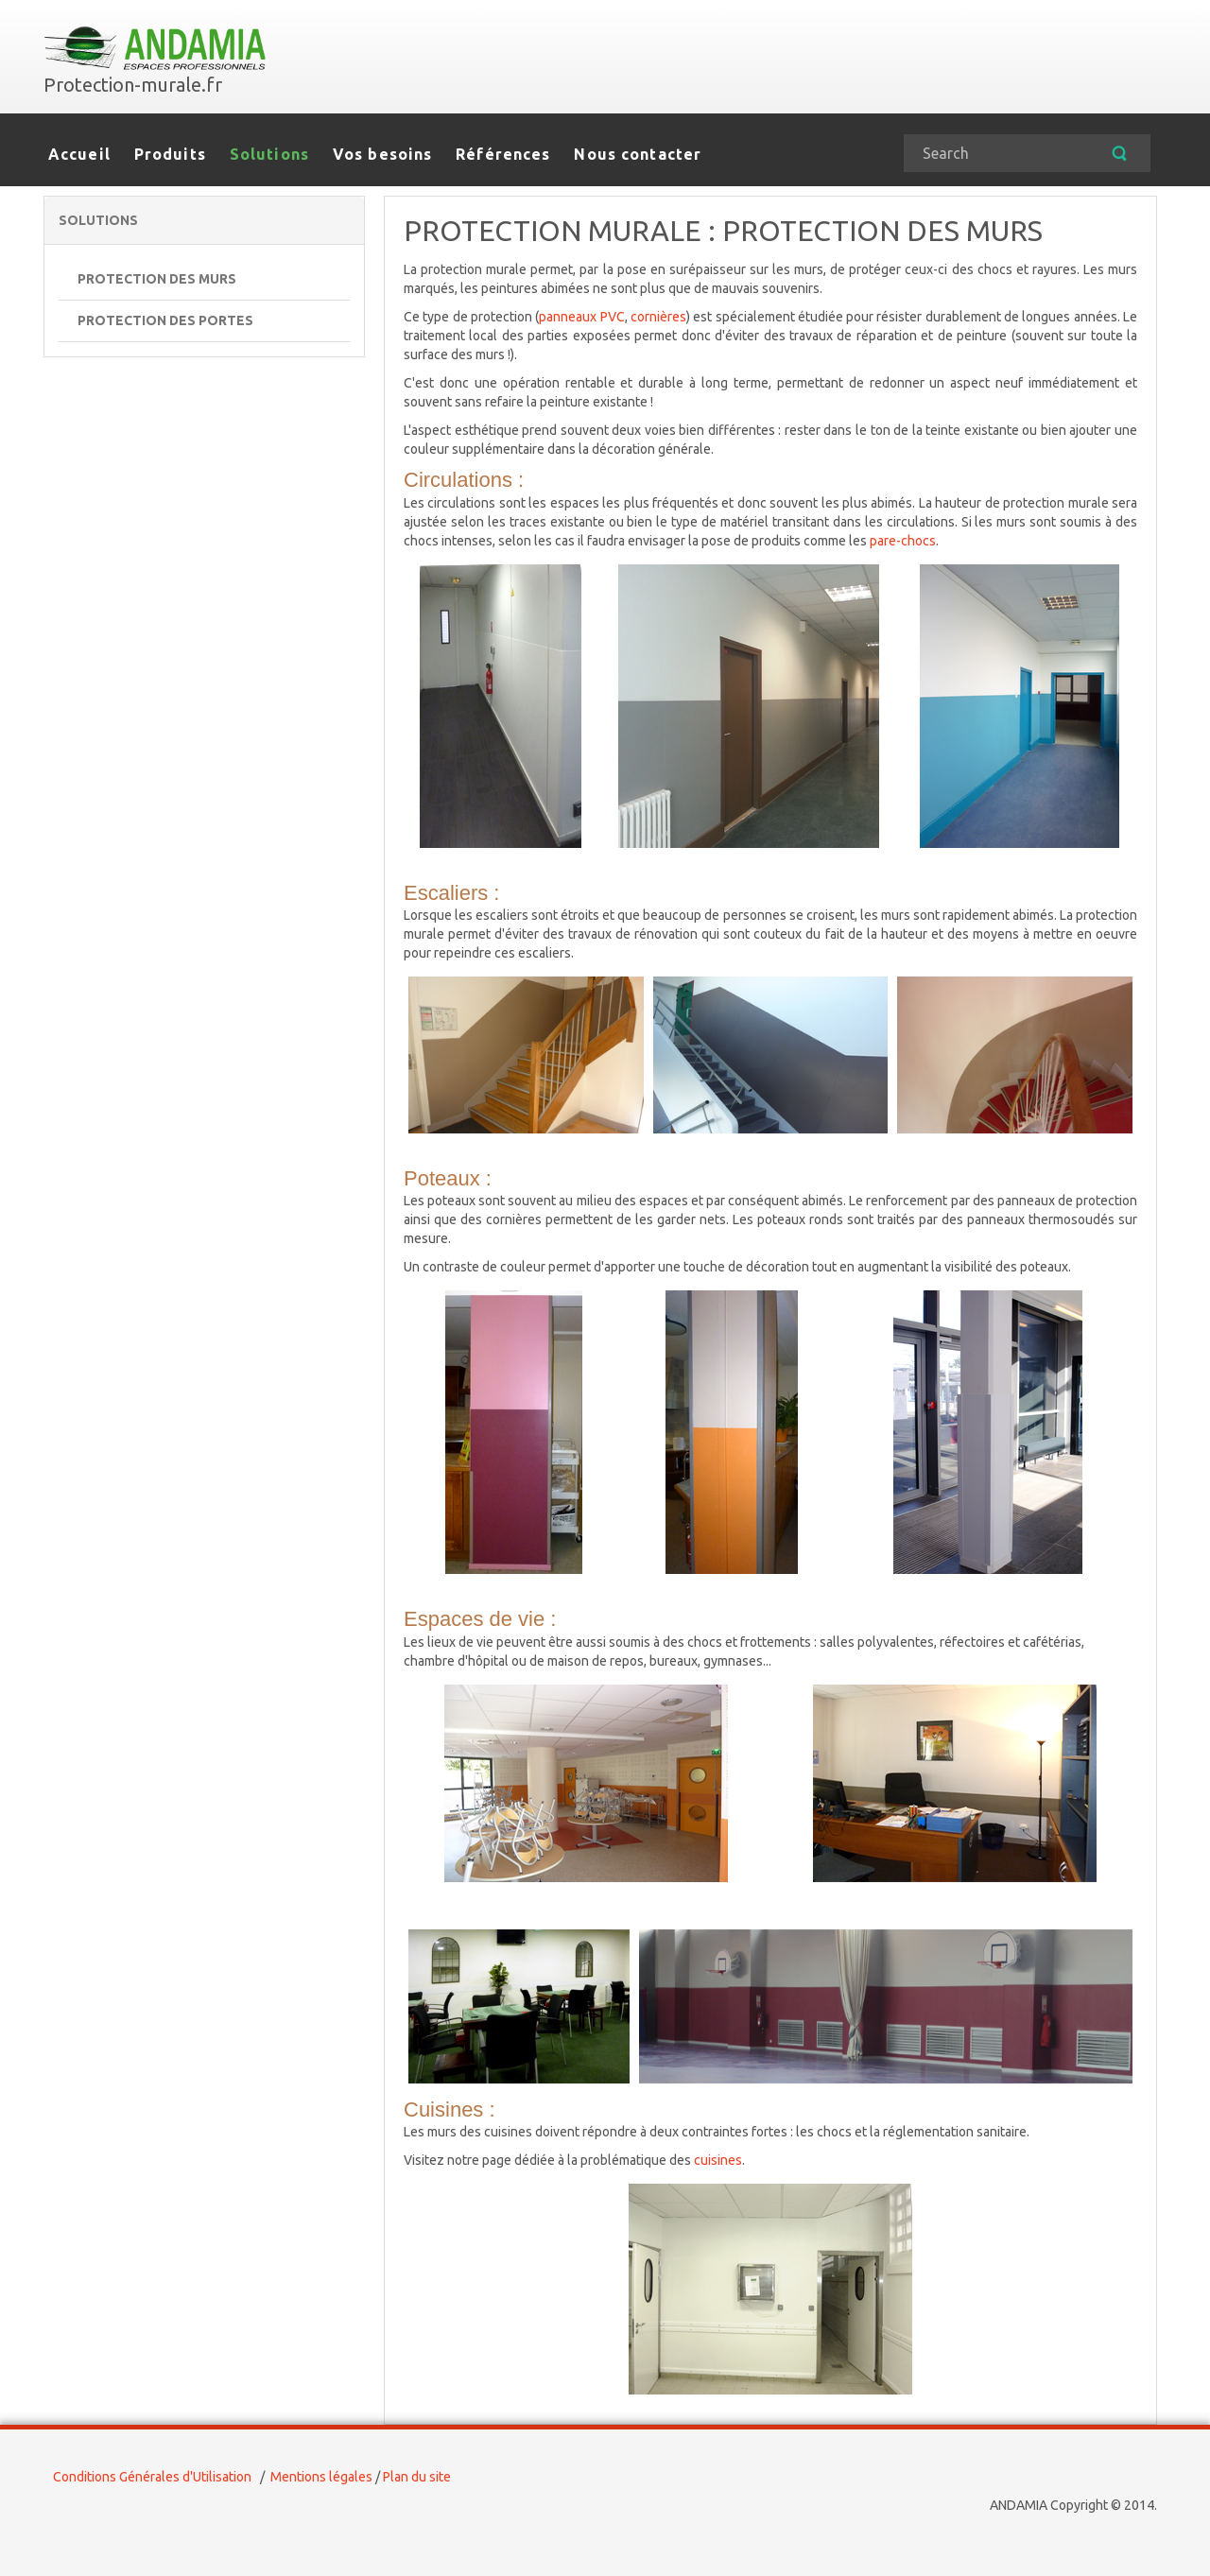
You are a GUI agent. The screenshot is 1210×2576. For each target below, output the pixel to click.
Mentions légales (321, 2476)
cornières (658, 316)
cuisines (718, 2160)
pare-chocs (903, 540)
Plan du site (417, 2476)
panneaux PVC (581, 316)
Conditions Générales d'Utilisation (152, 2476)
